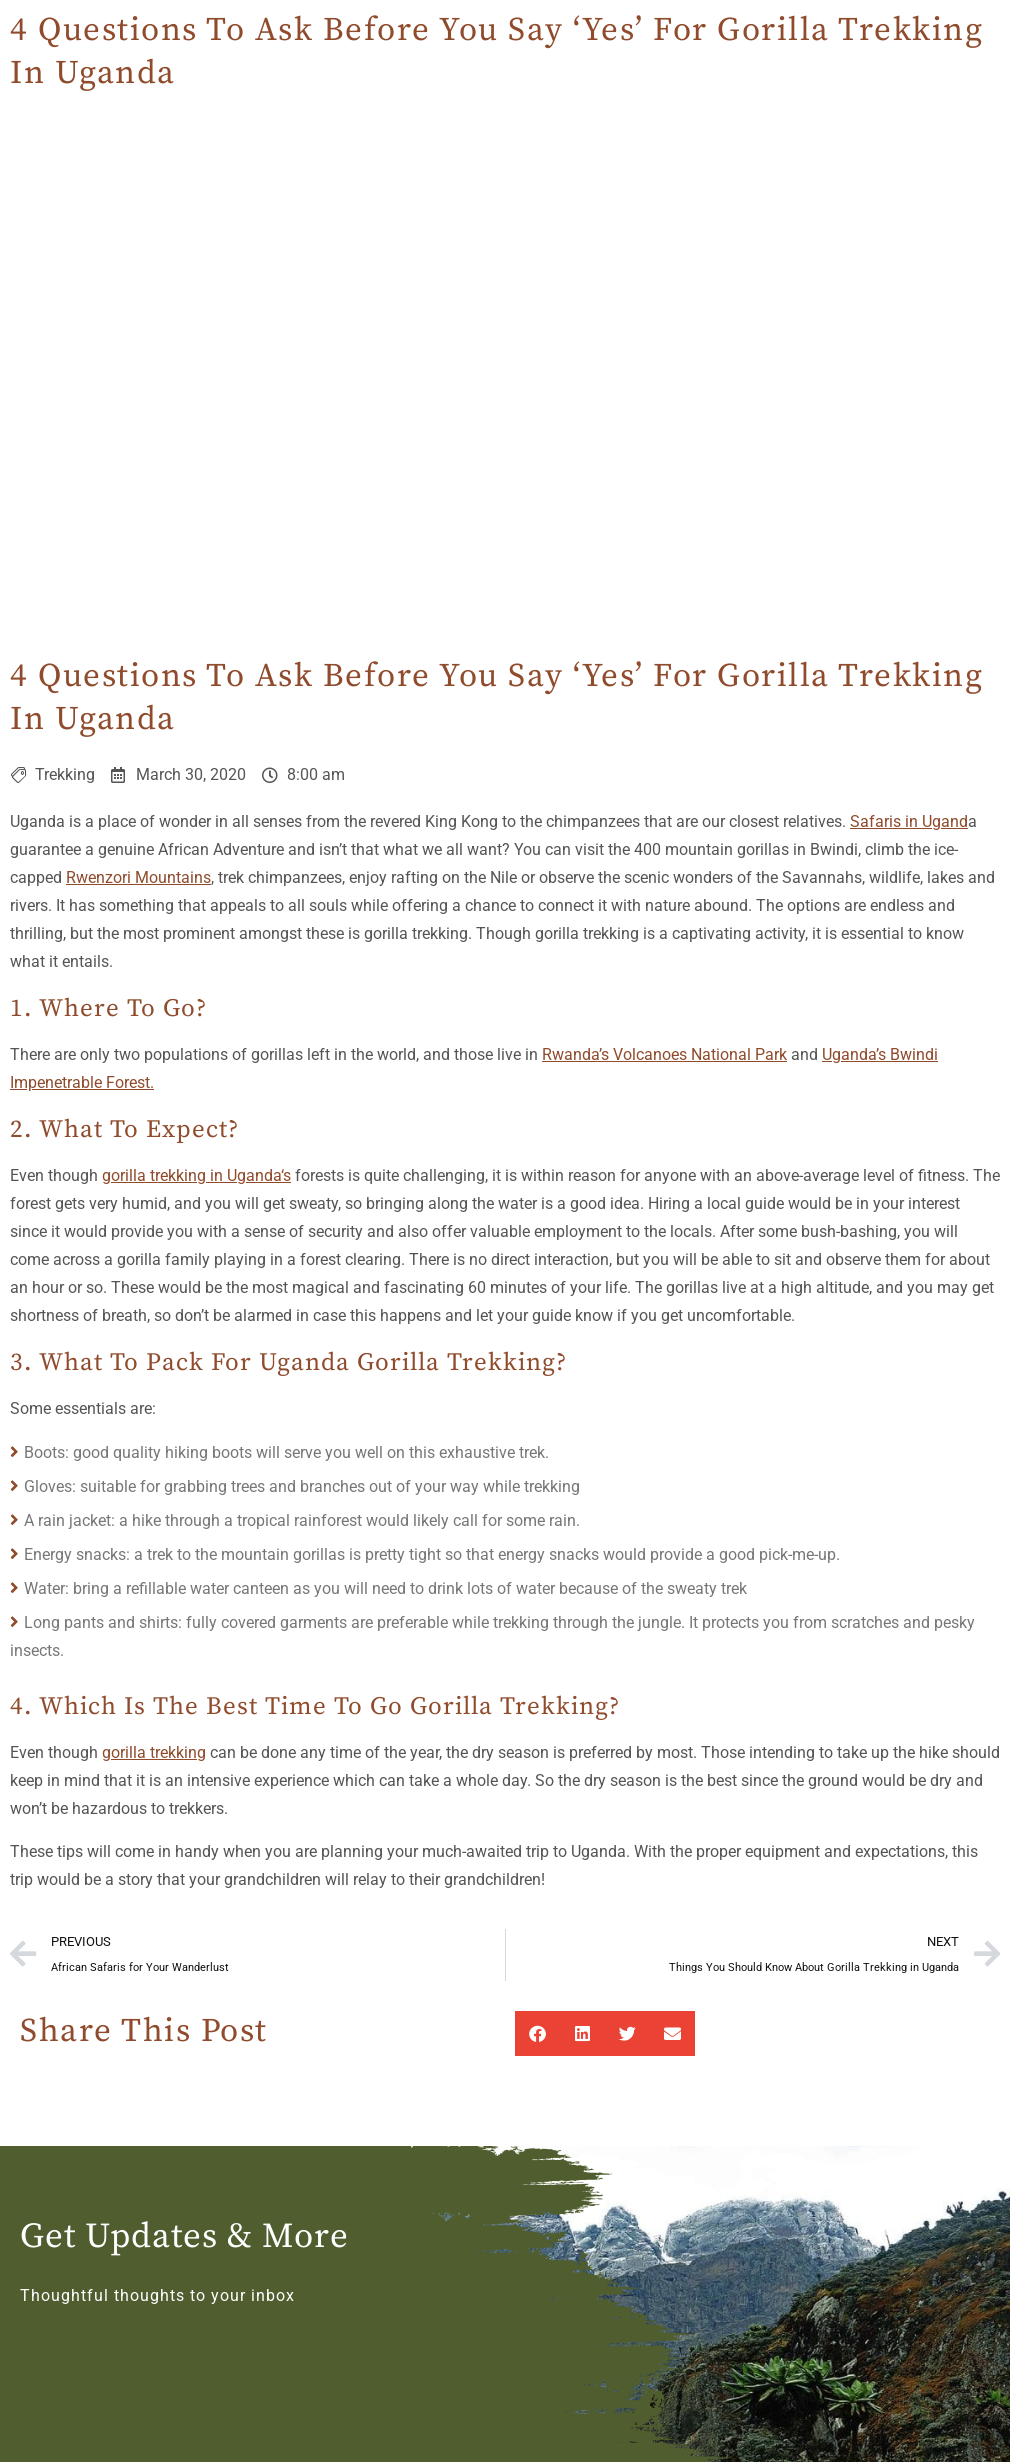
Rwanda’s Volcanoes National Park (664, 1054)
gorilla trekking (154, 1752)
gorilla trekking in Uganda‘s (196, 1175)
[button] (537, 2033)
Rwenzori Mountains (138, 877)
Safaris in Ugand (909, 821)
